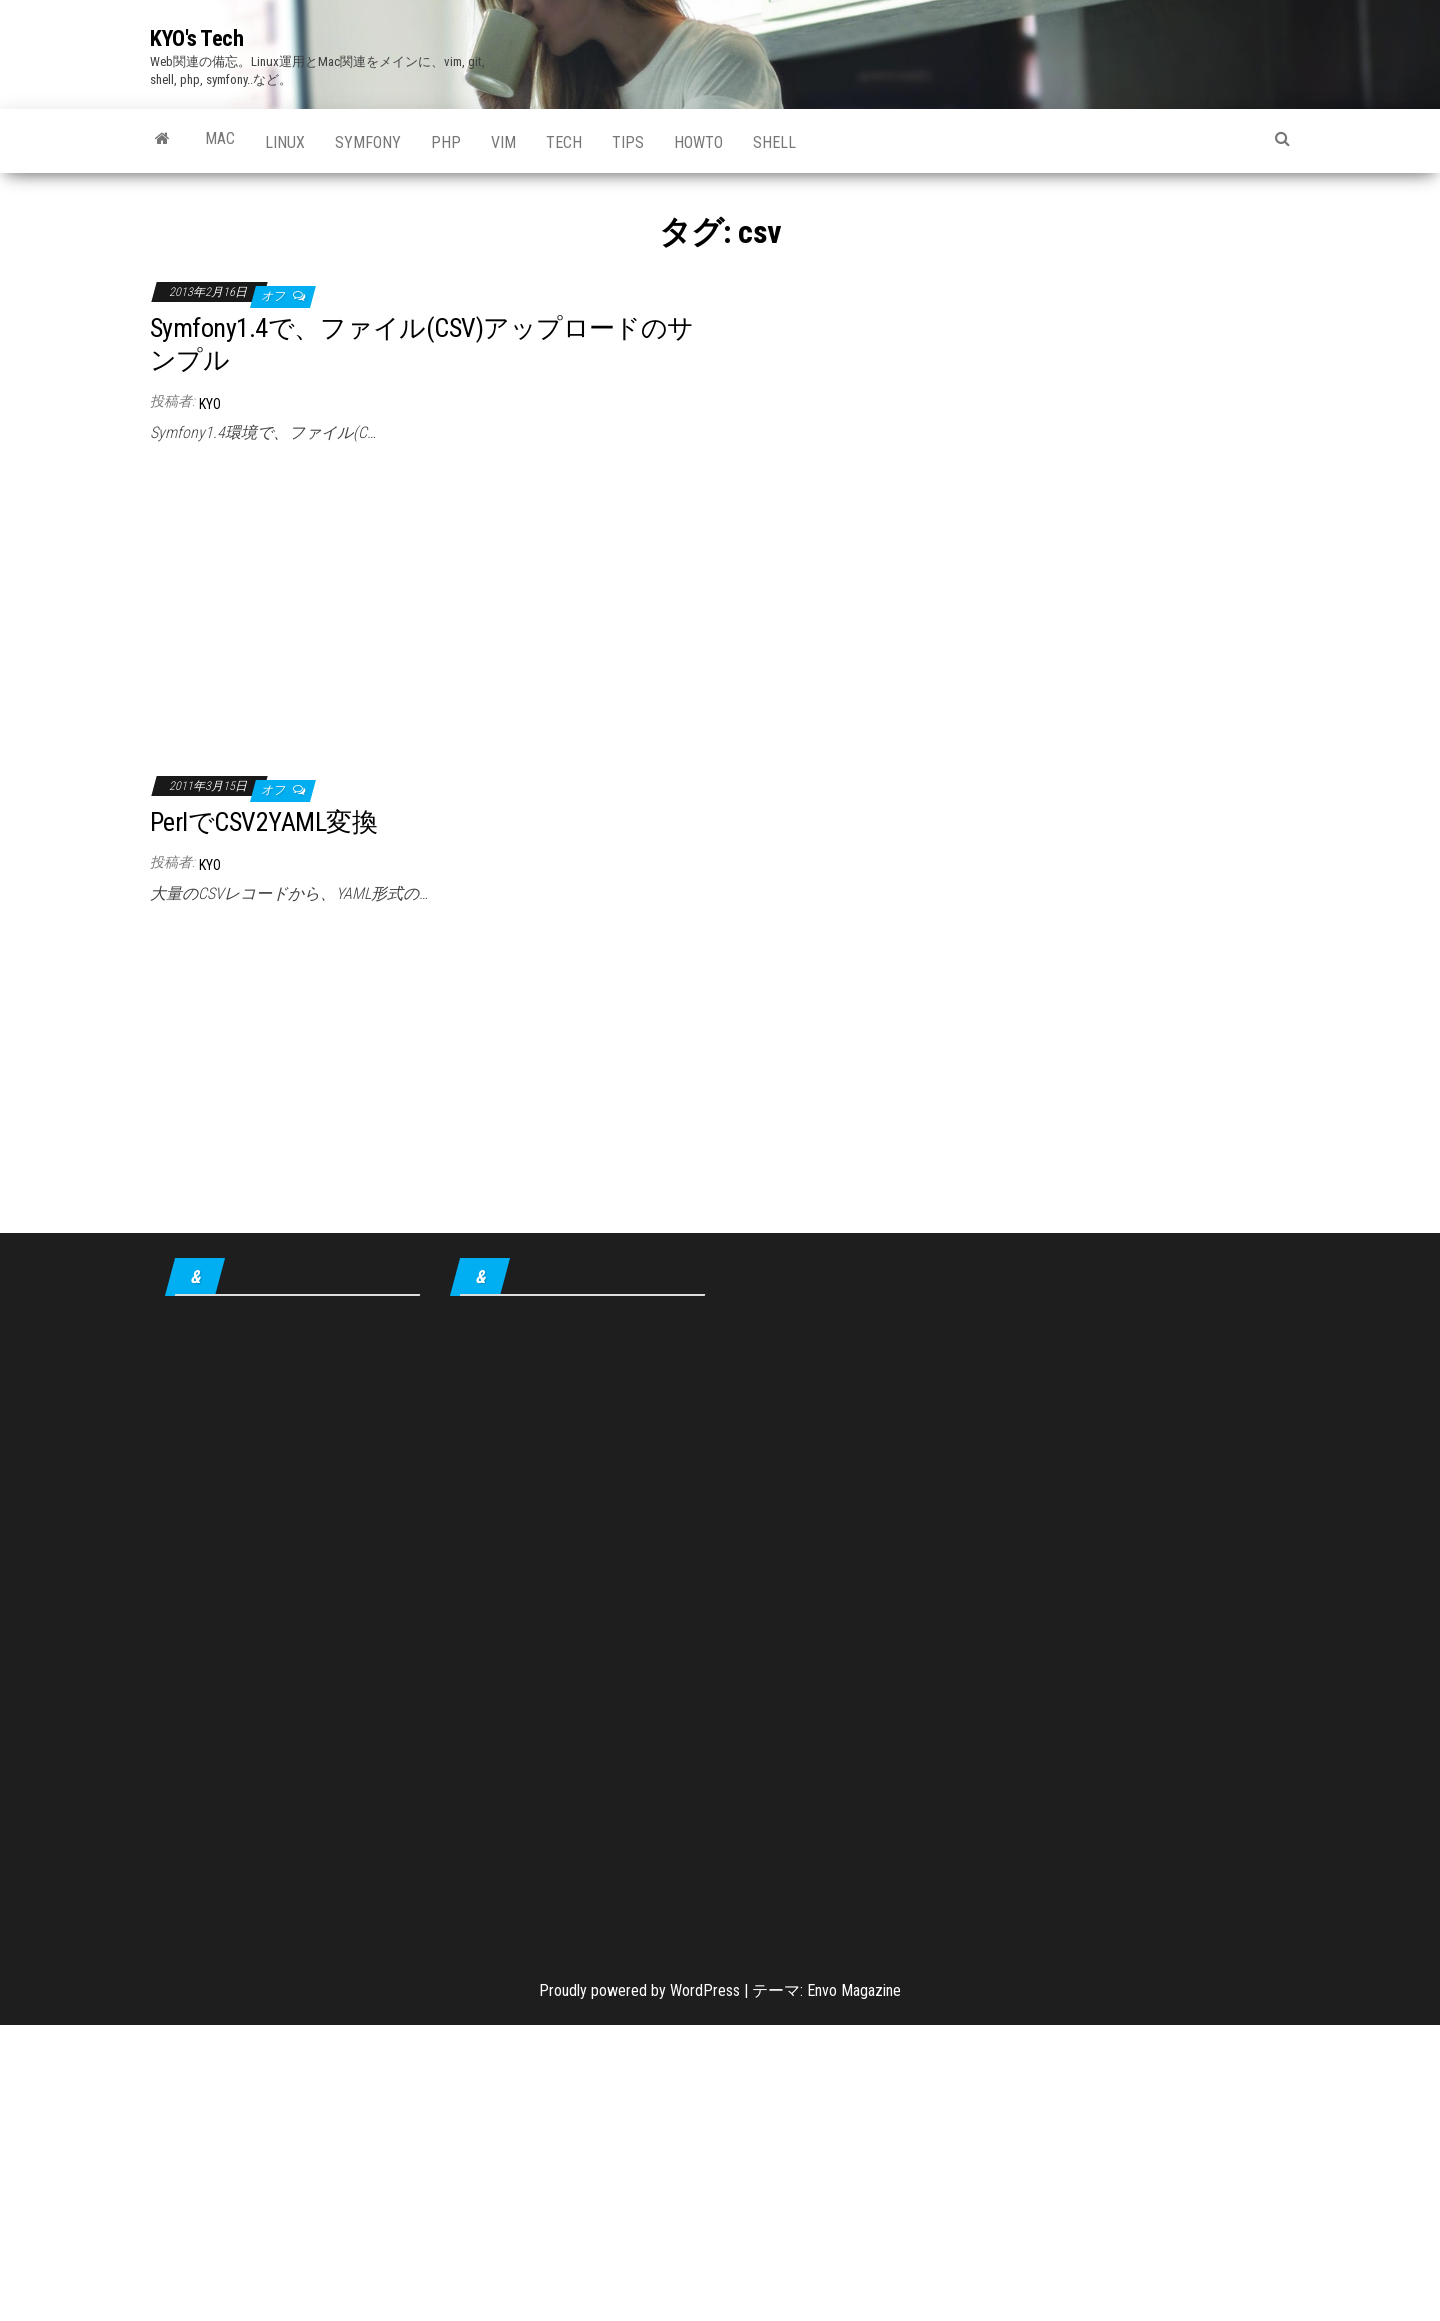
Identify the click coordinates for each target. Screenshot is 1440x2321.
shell (774, 142)
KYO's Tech (197, 38)
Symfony (368, 142)
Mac (220, 138)
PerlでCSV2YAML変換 (263, 822)
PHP (446, 142)
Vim (503, 142)
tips (628, 142)
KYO (210, 404)
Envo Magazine (854, 1990)
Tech (564, 142)
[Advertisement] (427, 603)
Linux (285, 142)
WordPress (705, 1990)
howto (698, 142)
